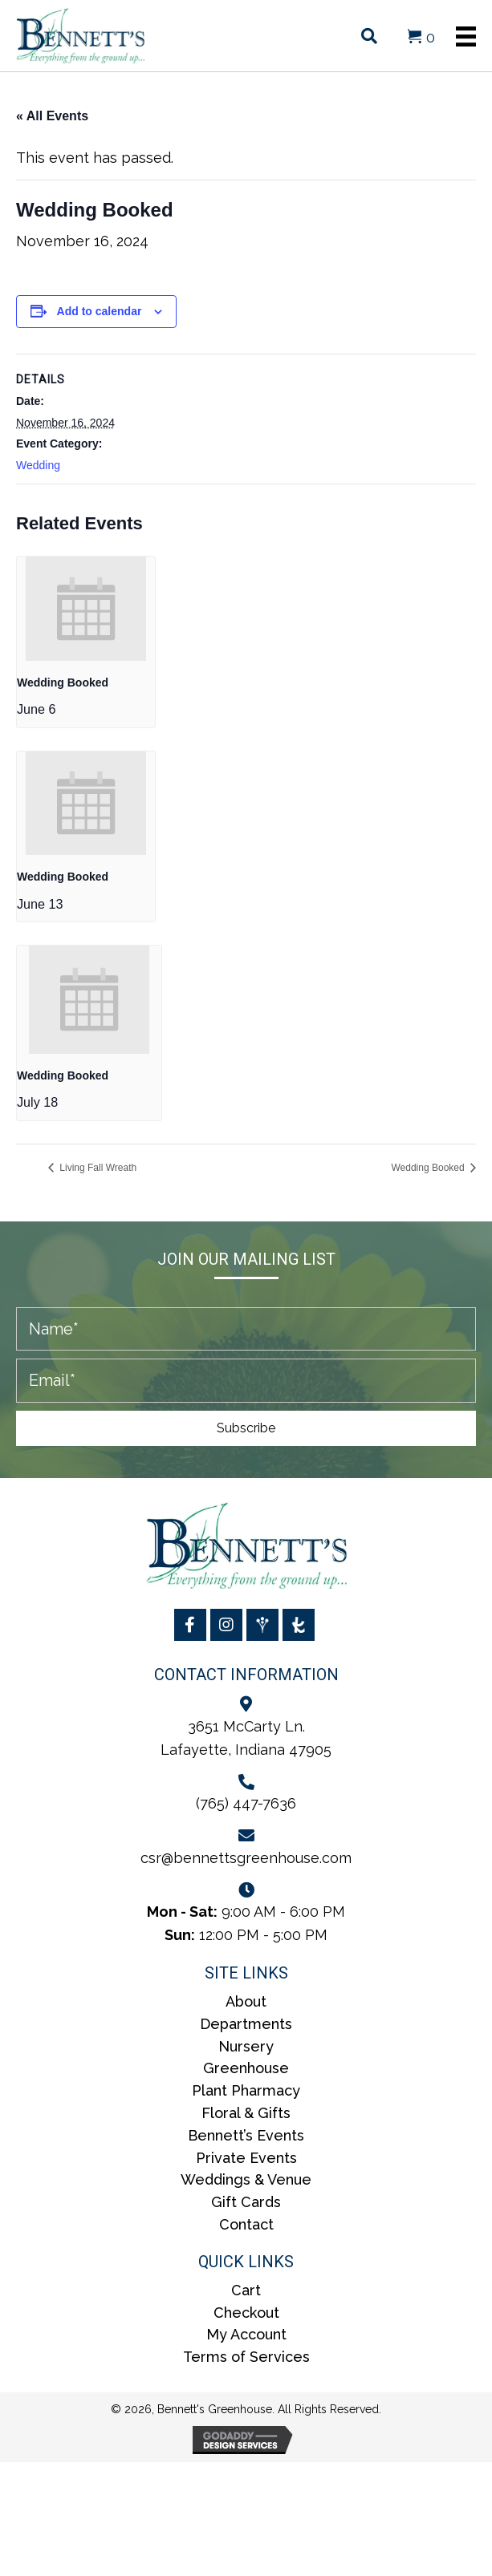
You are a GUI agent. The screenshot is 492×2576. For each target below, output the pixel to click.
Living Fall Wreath (96, 1167)
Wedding (38, 465)
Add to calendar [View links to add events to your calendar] (99, 311)
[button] (246, 1428)
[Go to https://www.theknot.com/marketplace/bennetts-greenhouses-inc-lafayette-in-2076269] (299, 1625)
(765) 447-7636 (246, 1803)
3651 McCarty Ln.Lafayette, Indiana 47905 (246, 1738)
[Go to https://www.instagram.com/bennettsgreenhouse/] (226, 1625)
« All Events (52, 116)
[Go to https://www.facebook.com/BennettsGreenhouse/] (190, 1625)
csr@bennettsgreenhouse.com (246, 1857)
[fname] (246, 1329)
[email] (246, 1381)
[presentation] (86, 608)
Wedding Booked (62, 682)
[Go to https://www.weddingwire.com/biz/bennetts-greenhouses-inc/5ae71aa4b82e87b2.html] (262, 1625)
